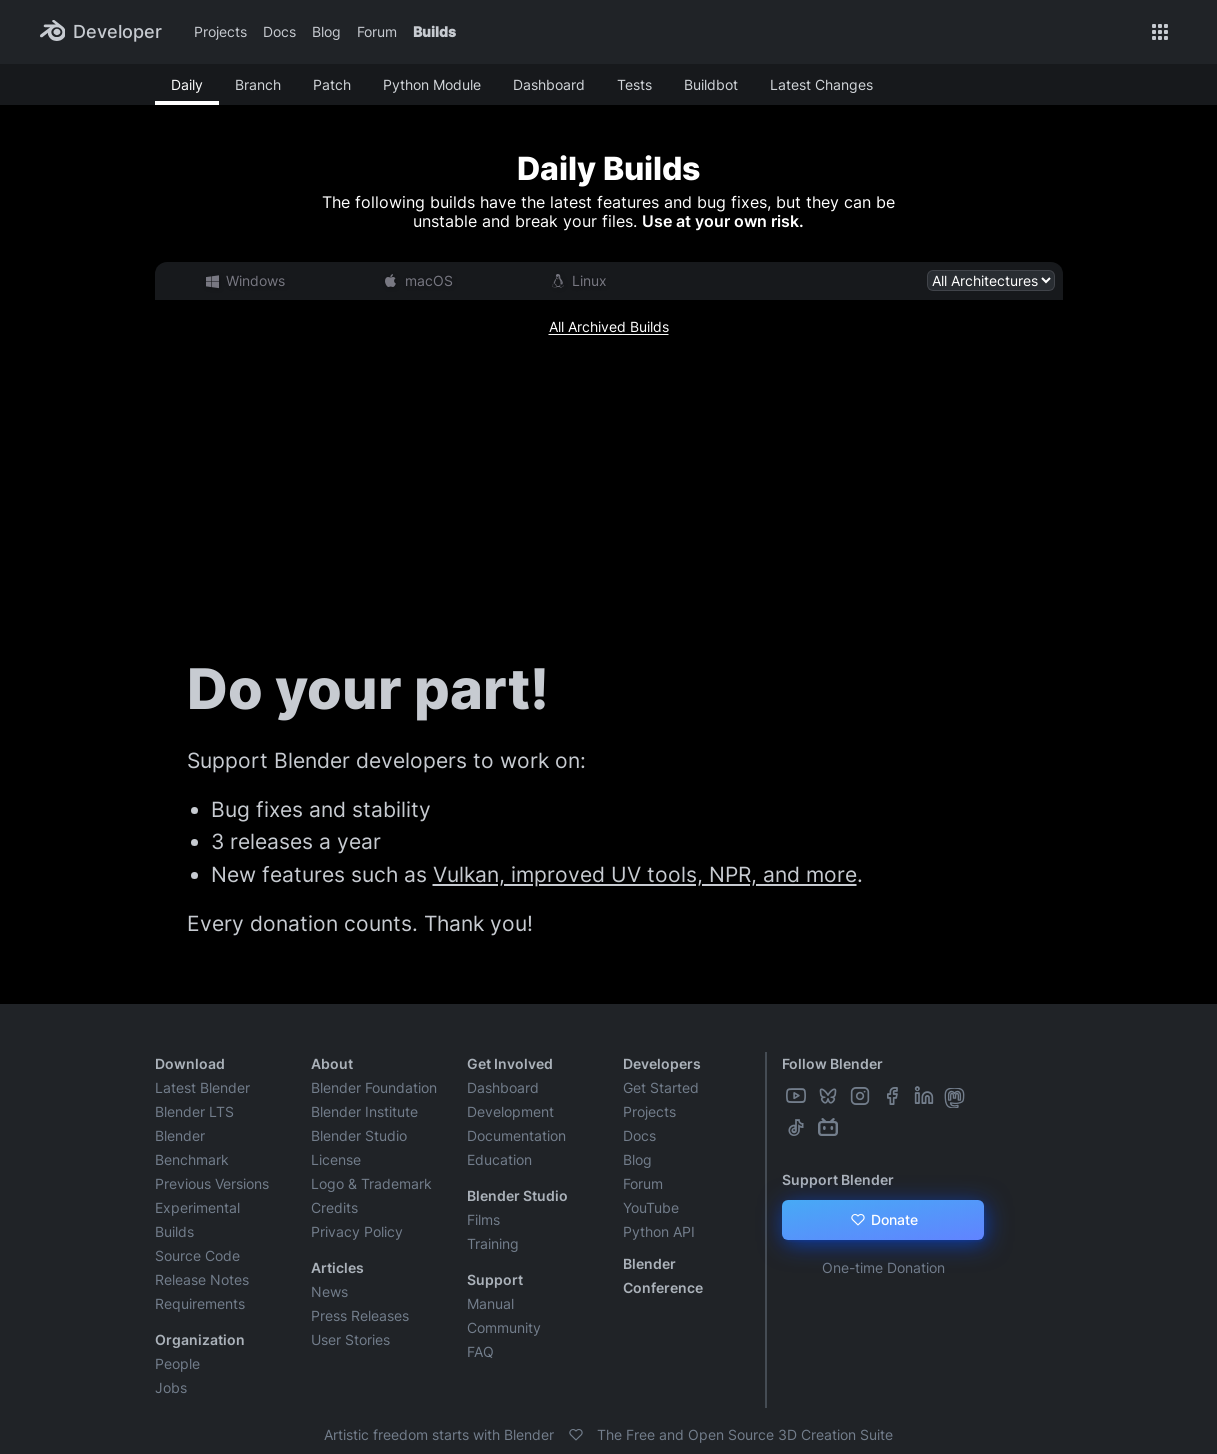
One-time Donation (883, 1267)
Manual (490, 1303)
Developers (662, 1063)
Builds (434, 31)
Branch (258, 84)
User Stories (350, 1339)
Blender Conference (663, 1275)
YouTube (651, 1207)
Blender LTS (194, 1111)
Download (190, 1063)
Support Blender (838, 1179)
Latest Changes (821, 84)
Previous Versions (212, 1183)
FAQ (480, 1351)
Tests (634, 84)
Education (499, 1159)
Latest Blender (202, 1087)
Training (493, 1243)
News (329, 1291)
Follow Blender (832, 1063)
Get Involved (510, 1063)
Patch (332, 84)
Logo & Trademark (371, 1183)
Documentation (516, 1135)
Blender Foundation (374, 1087)
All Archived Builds (609, 326)
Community (504, 1327)
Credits (334, 1207)
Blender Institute (364, 1111)
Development (510, 1111)
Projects (220, 31)
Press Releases (360, 1315)
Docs (279, 31)
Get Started (661, 1087)
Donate (883, 1220)
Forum (377, 31)
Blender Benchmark (192, 1147)
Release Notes (202, 1279)
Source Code (197, 1255)
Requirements (200, 1303)
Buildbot (711, 84)
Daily (187, 84)
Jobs (171, 1387)
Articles (337, 1267)
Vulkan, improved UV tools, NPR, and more (645, 874)
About (332, 1063)
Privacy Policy (357, 1231)
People (177, 1363)
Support (495, 1279)
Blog (326, 31)
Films (483, 1219)
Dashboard (549, 84)
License (336, 1159)
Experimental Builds (197, 1219)
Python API (659, 1231)
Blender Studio (359, 1135)
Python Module (432, 84)
